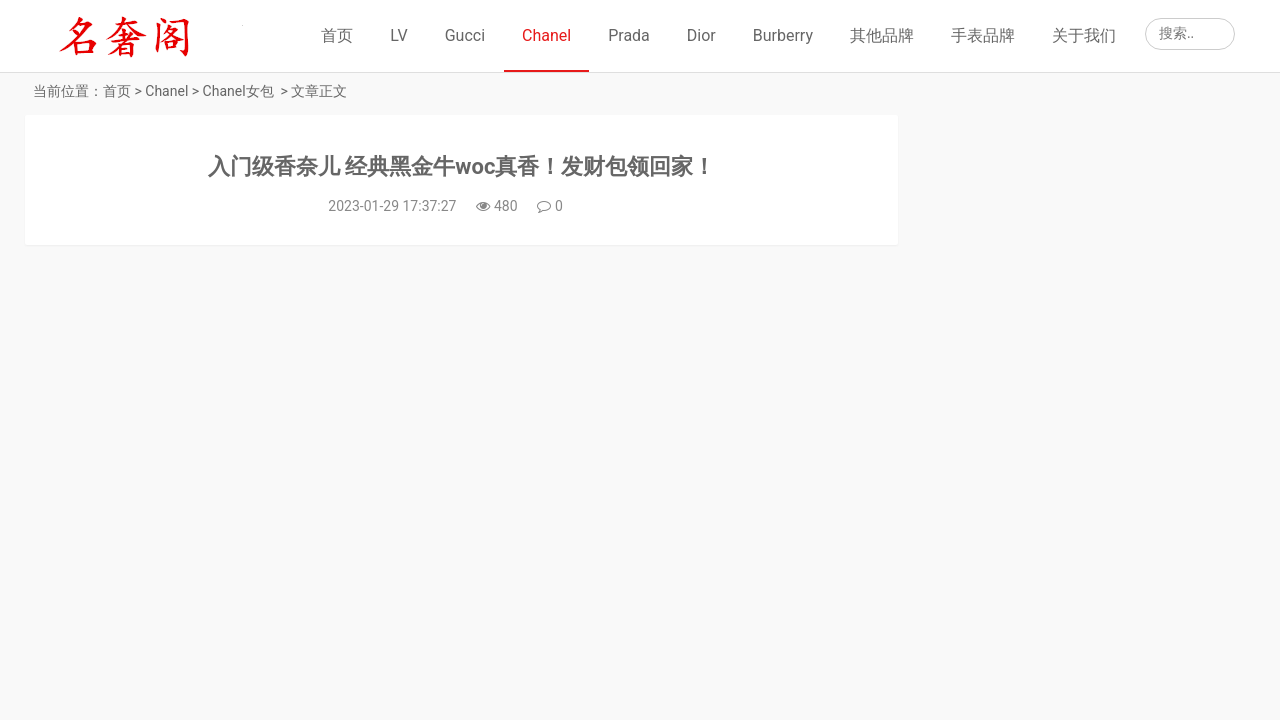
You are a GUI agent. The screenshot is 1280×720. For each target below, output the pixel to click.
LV (398, 35)
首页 (337, 35)
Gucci (465, 35)
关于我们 (1084, 35)
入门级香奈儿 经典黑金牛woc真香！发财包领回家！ (462, 166)
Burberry (783, 35)
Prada (629, 35)
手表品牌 (983, 35)
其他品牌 (882, 35)
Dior (701, 35)
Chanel (546, 35)
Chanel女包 (238, 91)
